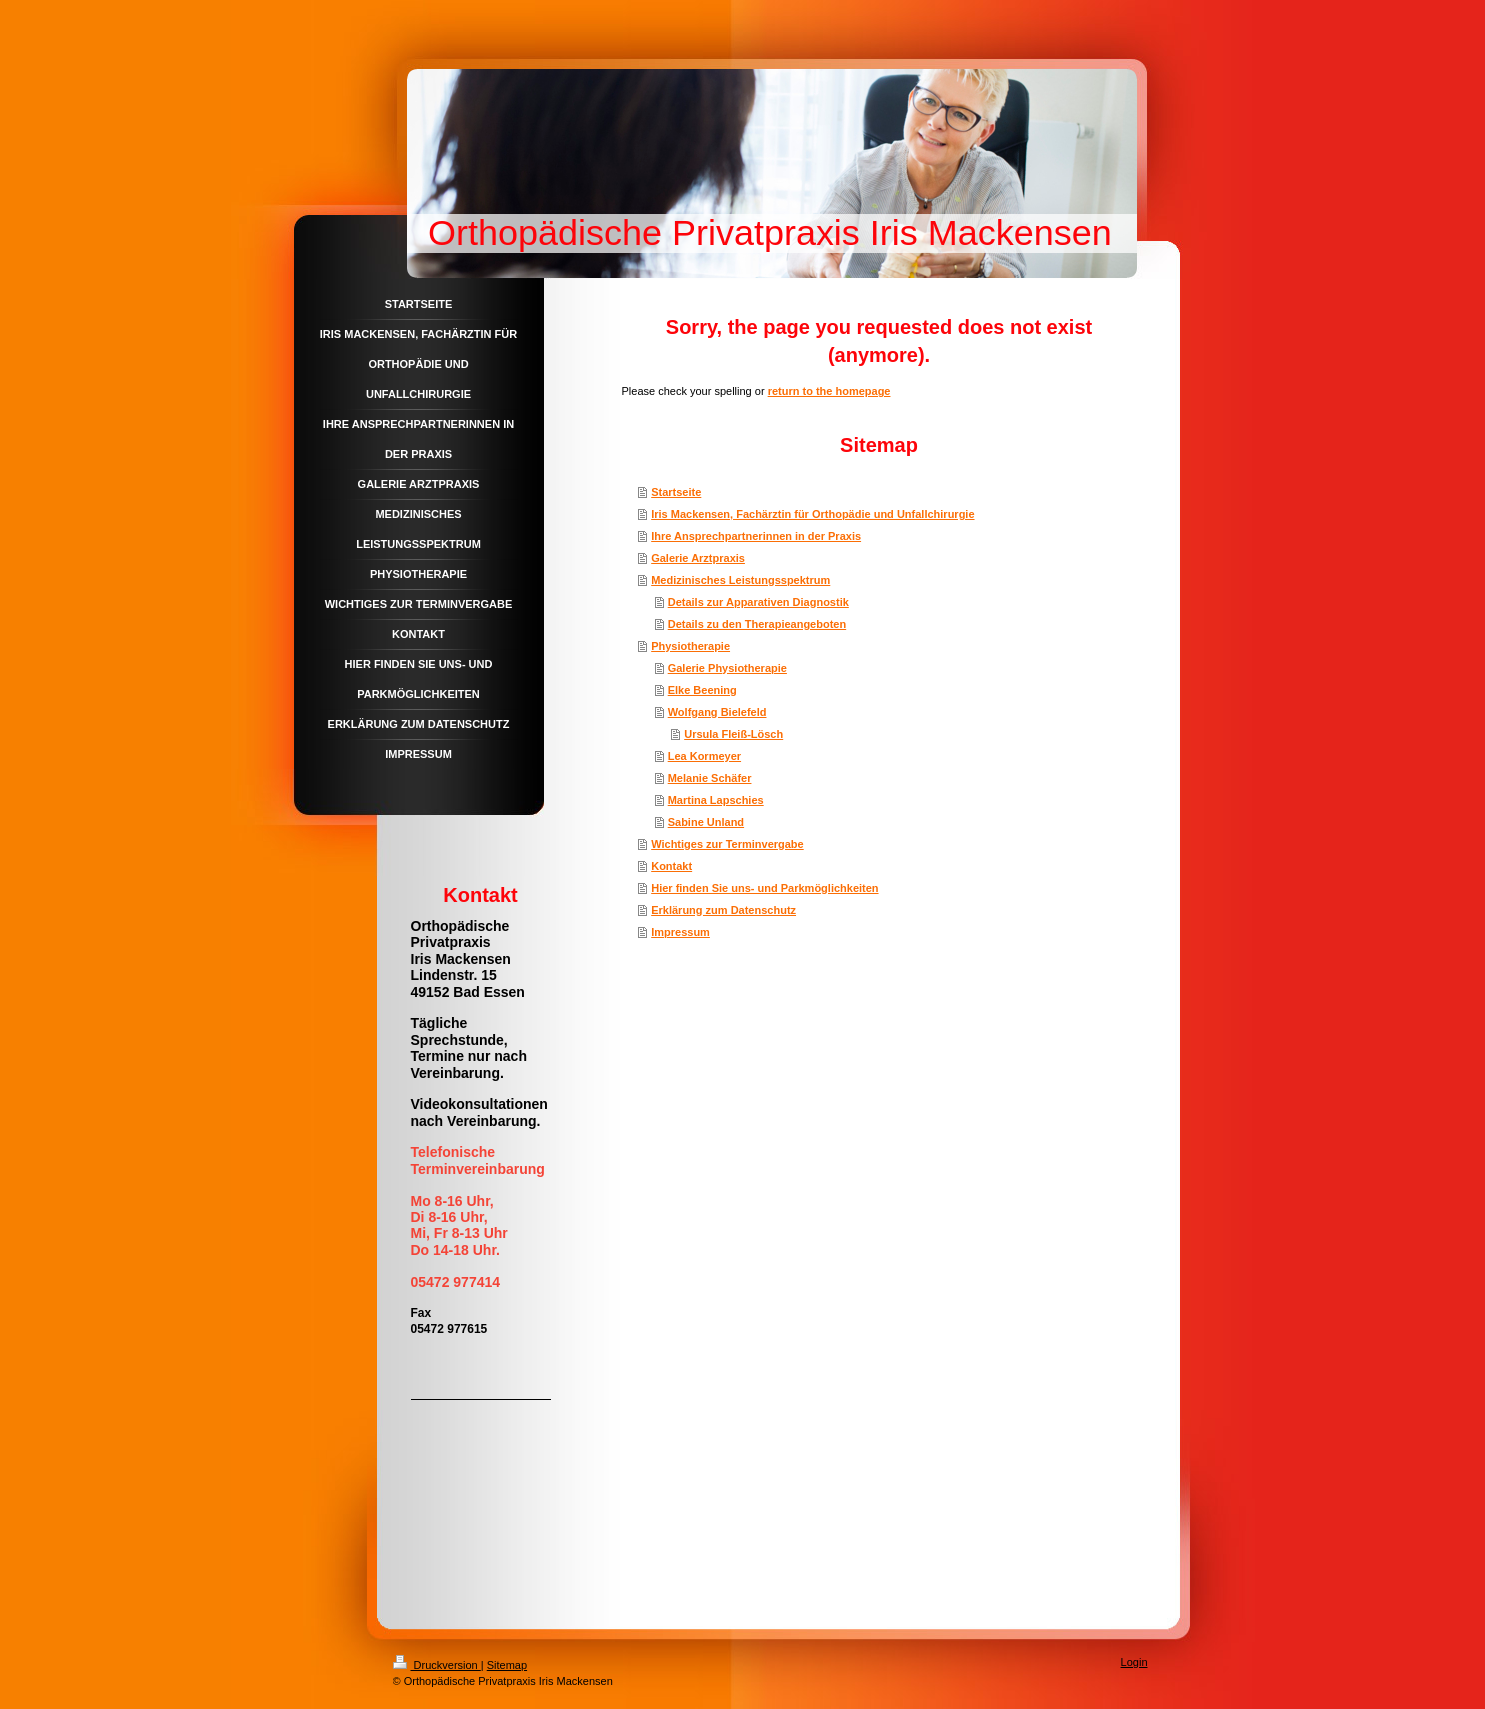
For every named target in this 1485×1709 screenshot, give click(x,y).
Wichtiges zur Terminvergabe (727, 844)
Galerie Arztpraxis (698, 558)
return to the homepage (829, 391)
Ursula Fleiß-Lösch (733, 734)
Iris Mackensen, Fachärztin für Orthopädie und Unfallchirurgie (812, 514)
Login (1134, 1662)
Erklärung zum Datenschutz (723, 910)
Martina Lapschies (716, 800)
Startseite (676, 492)
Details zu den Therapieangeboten (757, 624)
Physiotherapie (690, 646)
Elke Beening (702, 690)
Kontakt (671, 866)
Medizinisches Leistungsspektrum (740, 580)
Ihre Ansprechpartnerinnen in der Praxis (756, 536)
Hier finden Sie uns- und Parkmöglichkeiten (764, 888)
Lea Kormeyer (704, 756)
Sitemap (507, 1665)
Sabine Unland (706, 822)
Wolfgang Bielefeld (717, 712)
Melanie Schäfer (710, 778)
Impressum (680, 932)
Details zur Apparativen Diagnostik (758, 602)
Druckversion (437, 1665)
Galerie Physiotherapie (727, 668)
